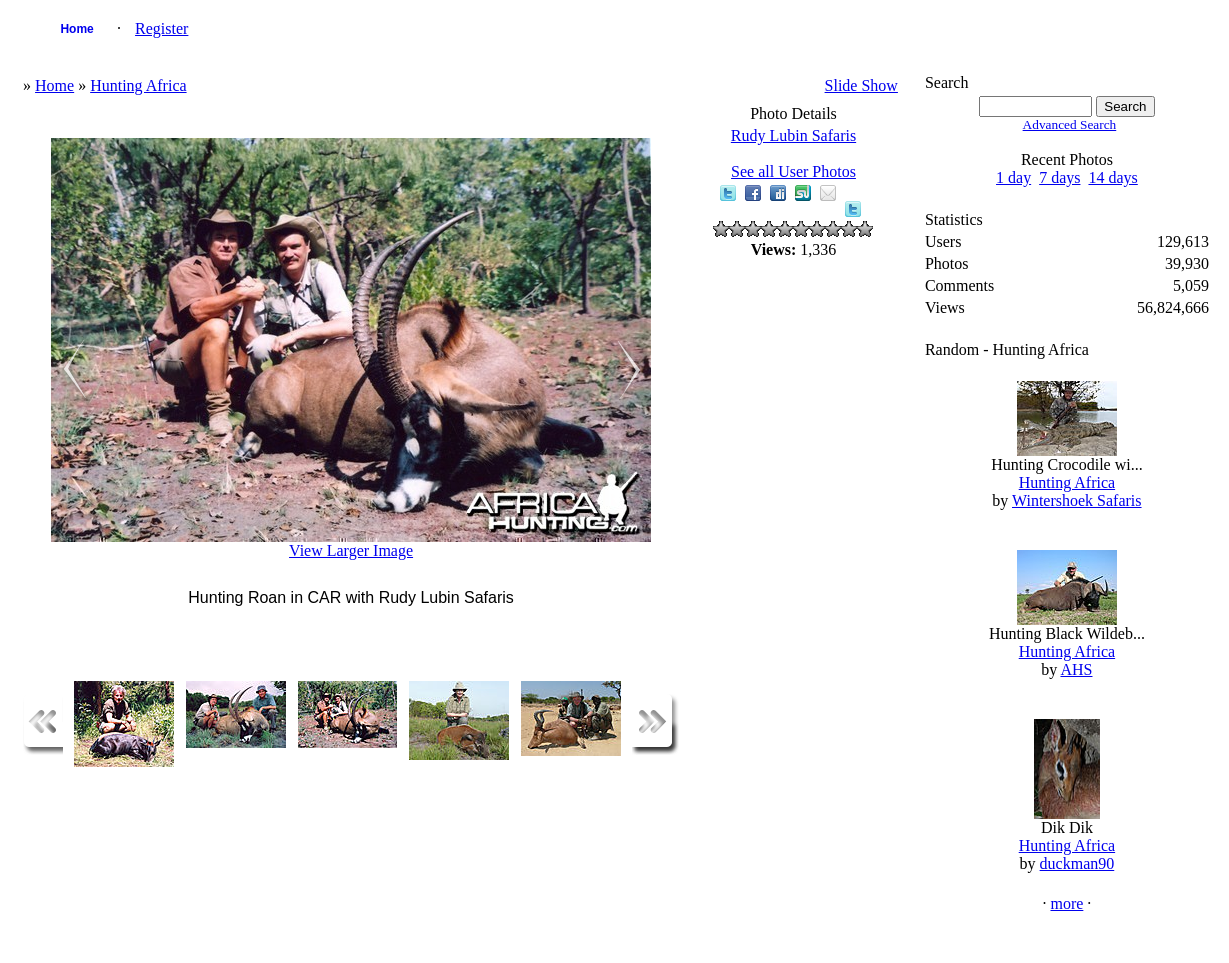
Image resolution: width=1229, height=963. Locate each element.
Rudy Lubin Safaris (793, 135)
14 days (1112, 177)
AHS (1076, 669)
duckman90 (1077, 863)
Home (76, 29)
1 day (1013, 177)
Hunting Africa (138, 85)
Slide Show (861, 85)
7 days (1059, 177)
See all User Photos (793, 171)
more (1066, 903)
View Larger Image (351, 550)
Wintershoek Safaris (1077, 500)
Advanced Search (1070, 124)
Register (161, 28)
